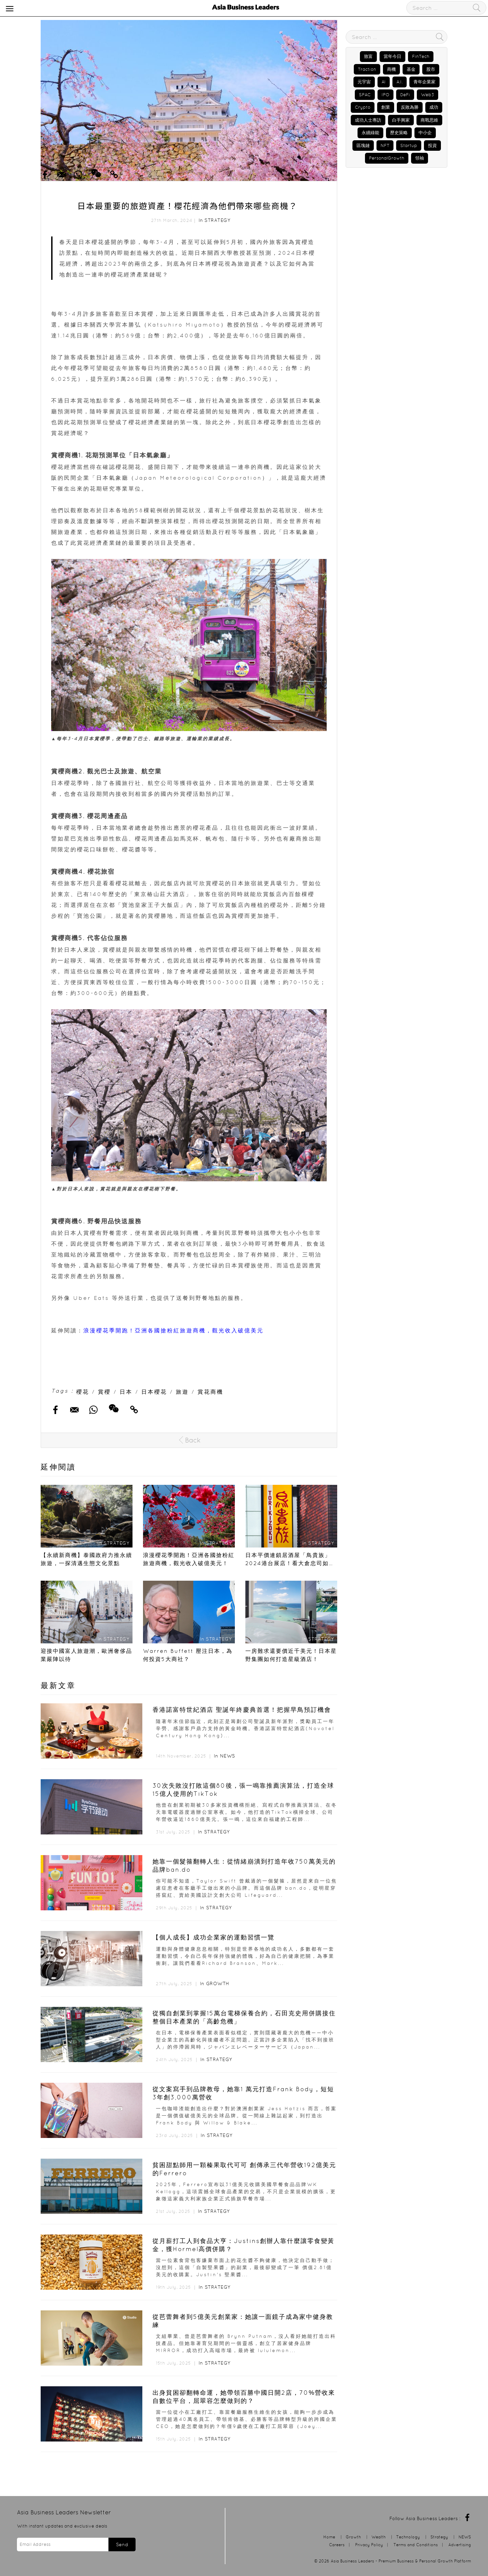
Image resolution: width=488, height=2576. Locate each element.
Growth (217, 1983)
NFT (385, 145)
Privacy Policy (369, 2544)
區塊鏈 (363, 145)
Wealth (378, 2537)
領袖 (419, 158)
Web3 (427, 94)
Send (122, 2544)
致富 (368, 56)
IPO (385, 94)
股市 (430, 69)
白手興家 (401, 120)
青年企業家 (424, 81)
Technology (408, 2537)
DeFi (405, 94)
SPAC (365, 94)
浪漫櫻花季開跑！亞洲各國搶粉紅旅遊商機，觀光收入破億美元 (173, 1330)
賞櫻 (104, 1392)
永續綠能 (370, 132)
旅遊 (182, 1392)
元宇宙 (364, 81)
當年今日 (392, 56)
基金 (411, 69)
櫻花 (82, 1392)
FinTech (420, 56)
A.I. (399, 81)
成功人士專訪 (368, 120)
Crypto (362, 107)
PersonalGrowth (386, 158)
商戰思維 (429, 120)
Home (329, 2537)
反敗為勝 (410, 107)
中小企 (425, 132)
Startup (408, 145)
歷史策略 (399, 132)
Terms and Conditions (415, 2544)
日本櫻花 (154, 1392)
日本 (126, 1392)
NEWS (227, 1756)
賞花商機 (210, 1392)
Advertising (459, 2544)
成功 (433, 107)
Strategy (217, 220)
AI (384, 81)
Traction (367, 69)
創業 (385, 107)
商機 (391, 69)
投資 (432, 145)
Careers (337, 2544)
